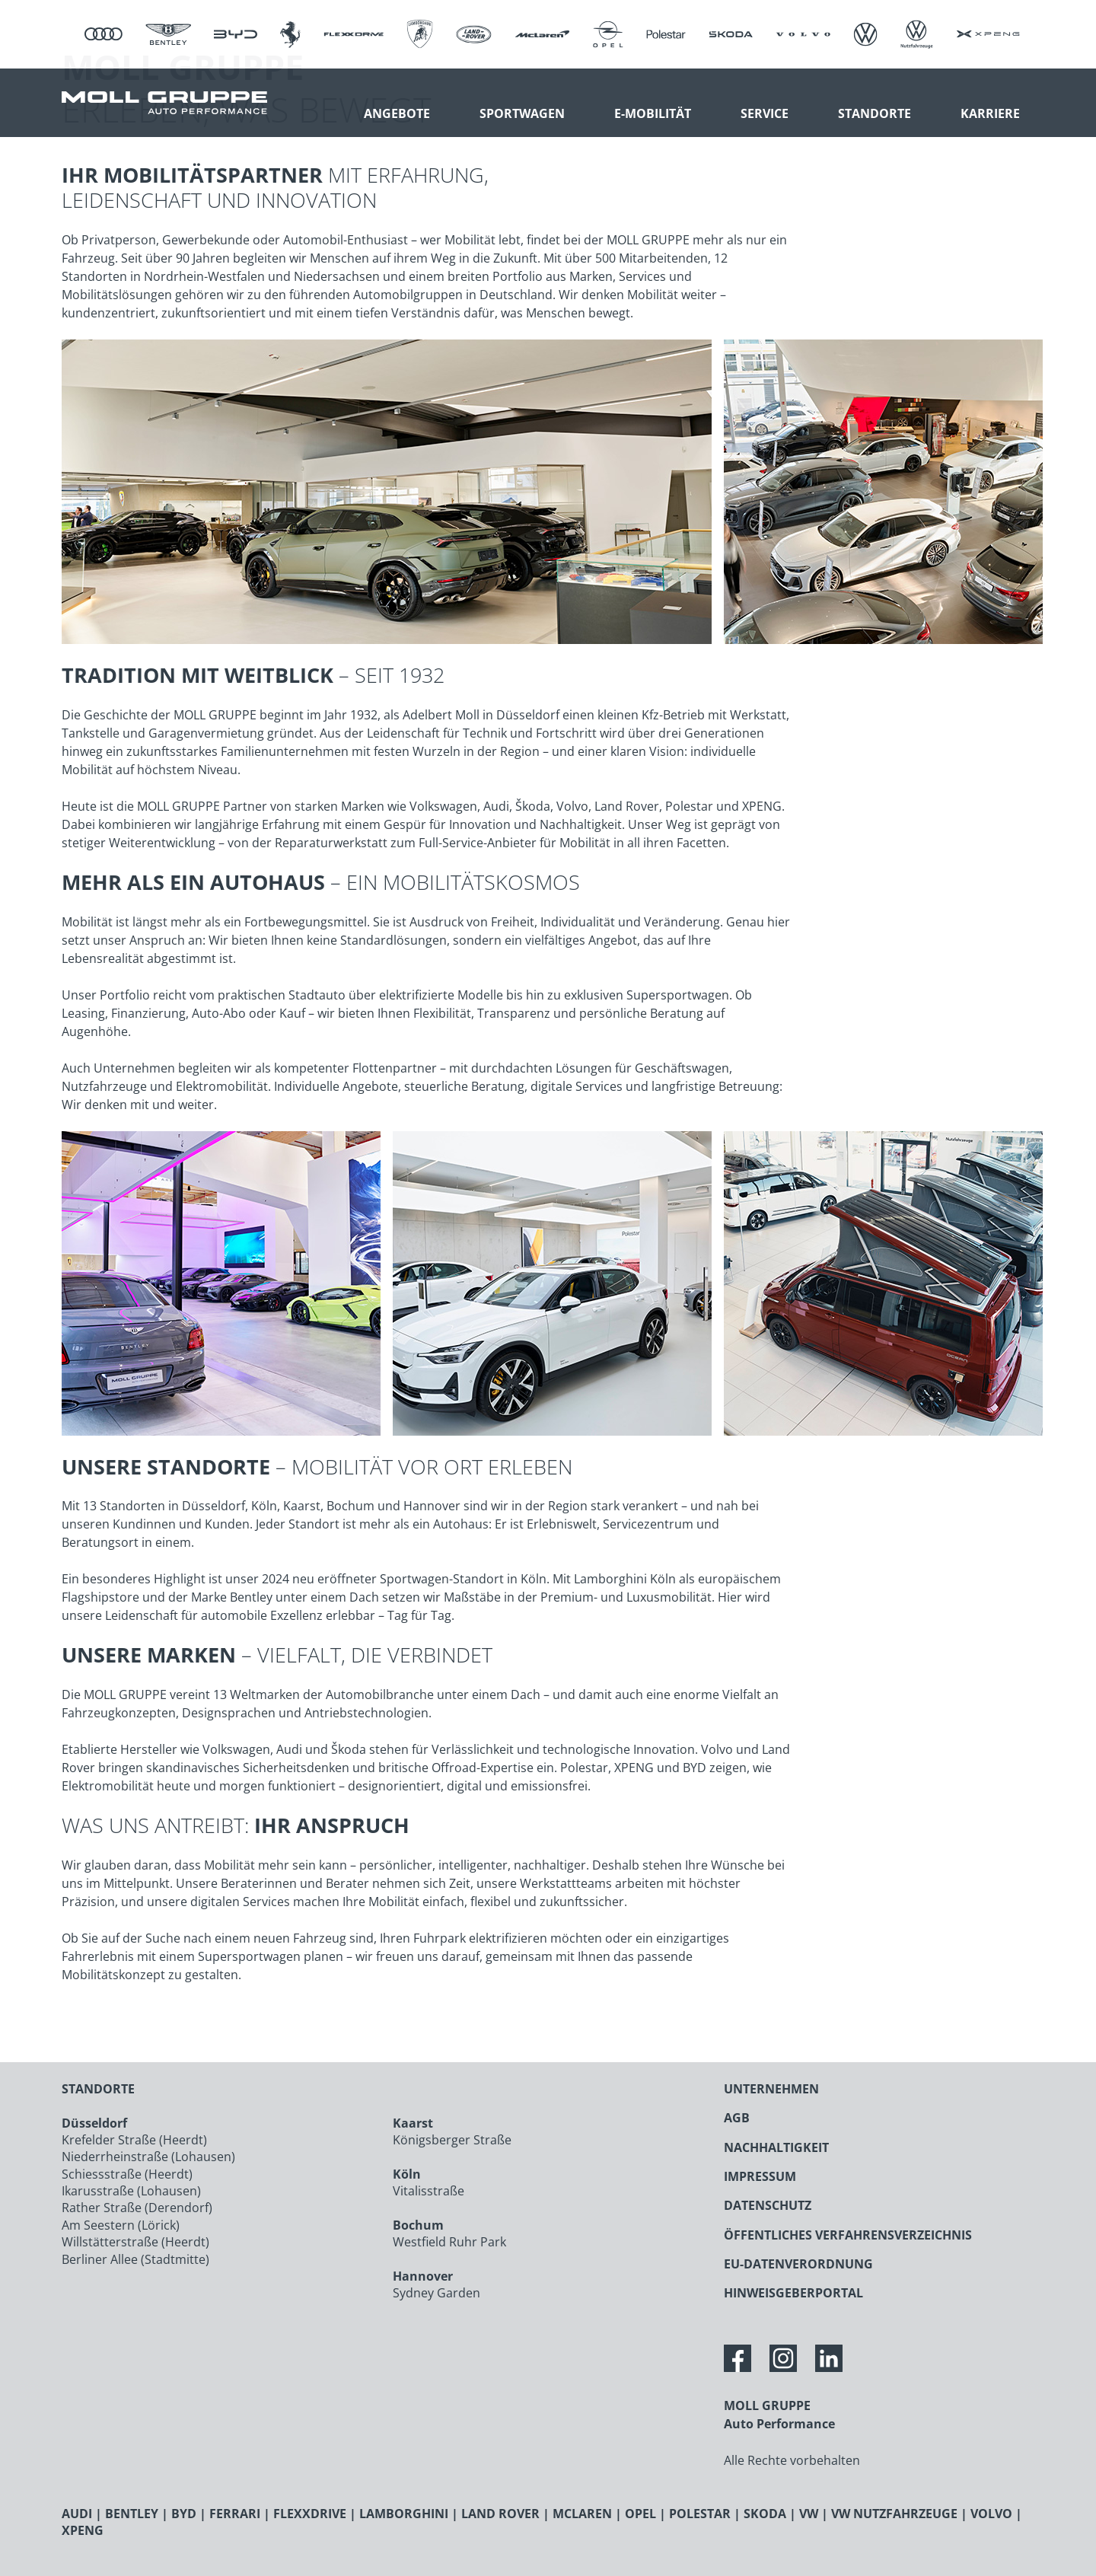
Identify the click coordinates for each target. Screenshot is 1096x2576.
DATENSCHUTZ (767, 2205)
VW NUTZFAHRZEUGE (894, 2513)
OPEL (640, 2513)
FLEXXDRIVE (309, 2513)
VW (808, 2513)
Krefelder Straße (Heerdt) (134, 2139)
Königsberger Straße (452, 2139)
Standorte (874, 113)
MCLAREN (582, 2513)
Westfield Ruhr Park (449, 2241)
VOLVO (991, 2513)
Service (765, 113)
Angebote (397, 113)
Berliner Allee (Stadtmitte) (135, 2259)
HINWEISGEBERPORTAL (793, 2292)
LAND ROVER (500, 2513)
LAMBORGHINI (403, 2513)
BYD (183, 2513)
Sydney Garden (436, 2292)
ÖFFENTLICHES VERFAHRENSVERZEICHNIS (848, 2235)
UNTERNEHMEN (771, 2088)
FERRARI (234, 2513)
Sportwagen (522, 113)
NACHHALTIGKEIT (776, 2147)
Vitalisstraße (428, 2190)
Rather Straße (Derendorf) (137, 2207)
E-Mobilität (652, 113)
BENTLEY (131, 2513)
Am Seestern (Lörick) (121, 2225)
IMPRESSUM (760, 2176)
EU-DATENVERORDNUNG (798, 2264)
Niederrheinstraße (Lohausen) (148, 2156)
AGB (737, 2117)
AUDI (77, 2513)
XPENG (83, 2530)
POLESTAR (700, 2513)
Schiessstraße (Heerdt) (127, 2174)
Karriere (990, 113)
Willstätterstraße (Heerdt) (135, 2241)
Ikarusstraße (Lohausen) (131, 2190)
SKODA (765, 2513)
